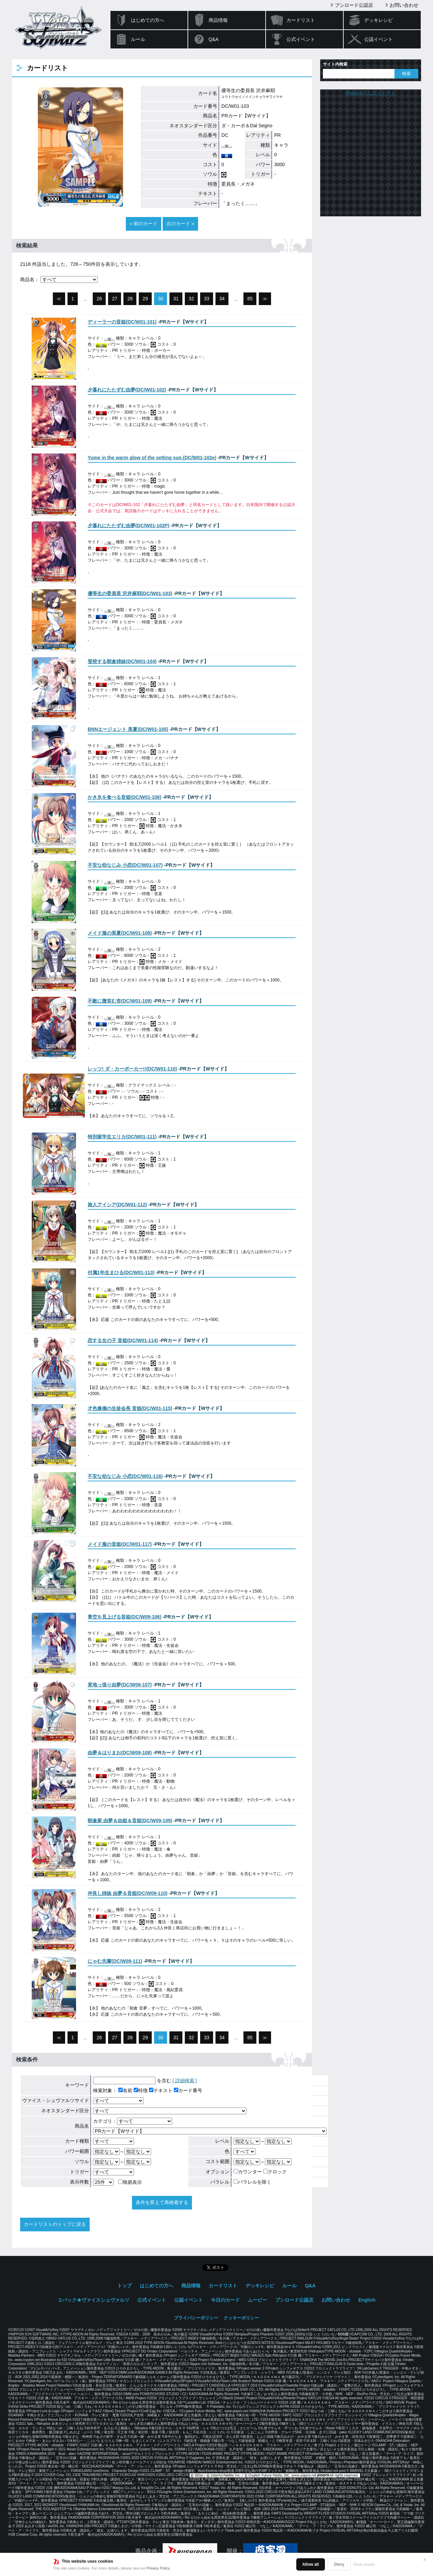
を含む (132, 2080)
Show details (364, 2564)
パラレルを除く (252, 2182)
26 (99, 298)
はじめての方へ (147, 20)
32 (191, 298)
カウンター (248, 2171)
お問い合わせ (404, 5)
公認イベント (378, 39)
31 (176, 298)
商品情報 (218, 20)
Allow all (310, 2564)
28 (130, 298)
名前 (125, 2090)
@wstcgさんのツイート (370, 93)
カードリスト (300, 20)
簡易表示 (130, 2182)
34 (222, 298)
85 (250, 298)
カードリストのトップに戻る (55, 2224)
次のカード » (180, 223)
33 (206, 298)
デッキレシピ (378, 20)
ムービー (257, 2300)
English (367, 2300)
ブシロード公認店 (354, 5)
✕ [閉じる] (425, 2559)
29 (145, 298)
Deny (339, 2564)
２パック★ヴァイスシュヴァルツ (93, 2300)
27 (114, 298)
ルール (138, 39)
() (122, 322)
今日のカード (225, 2300)
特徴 (141, 2090)
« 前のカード (144, 223)
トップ (124, 2285)
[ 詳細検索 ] (185, 2080)
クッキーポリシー (241, 2317)
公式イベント (300, 39)
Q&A (214, 39)
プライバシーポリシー (196, 2317)
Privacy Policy (158, 2568)
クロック (275, 2171)
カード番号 (188, 2090)
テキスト (161, 2090)
